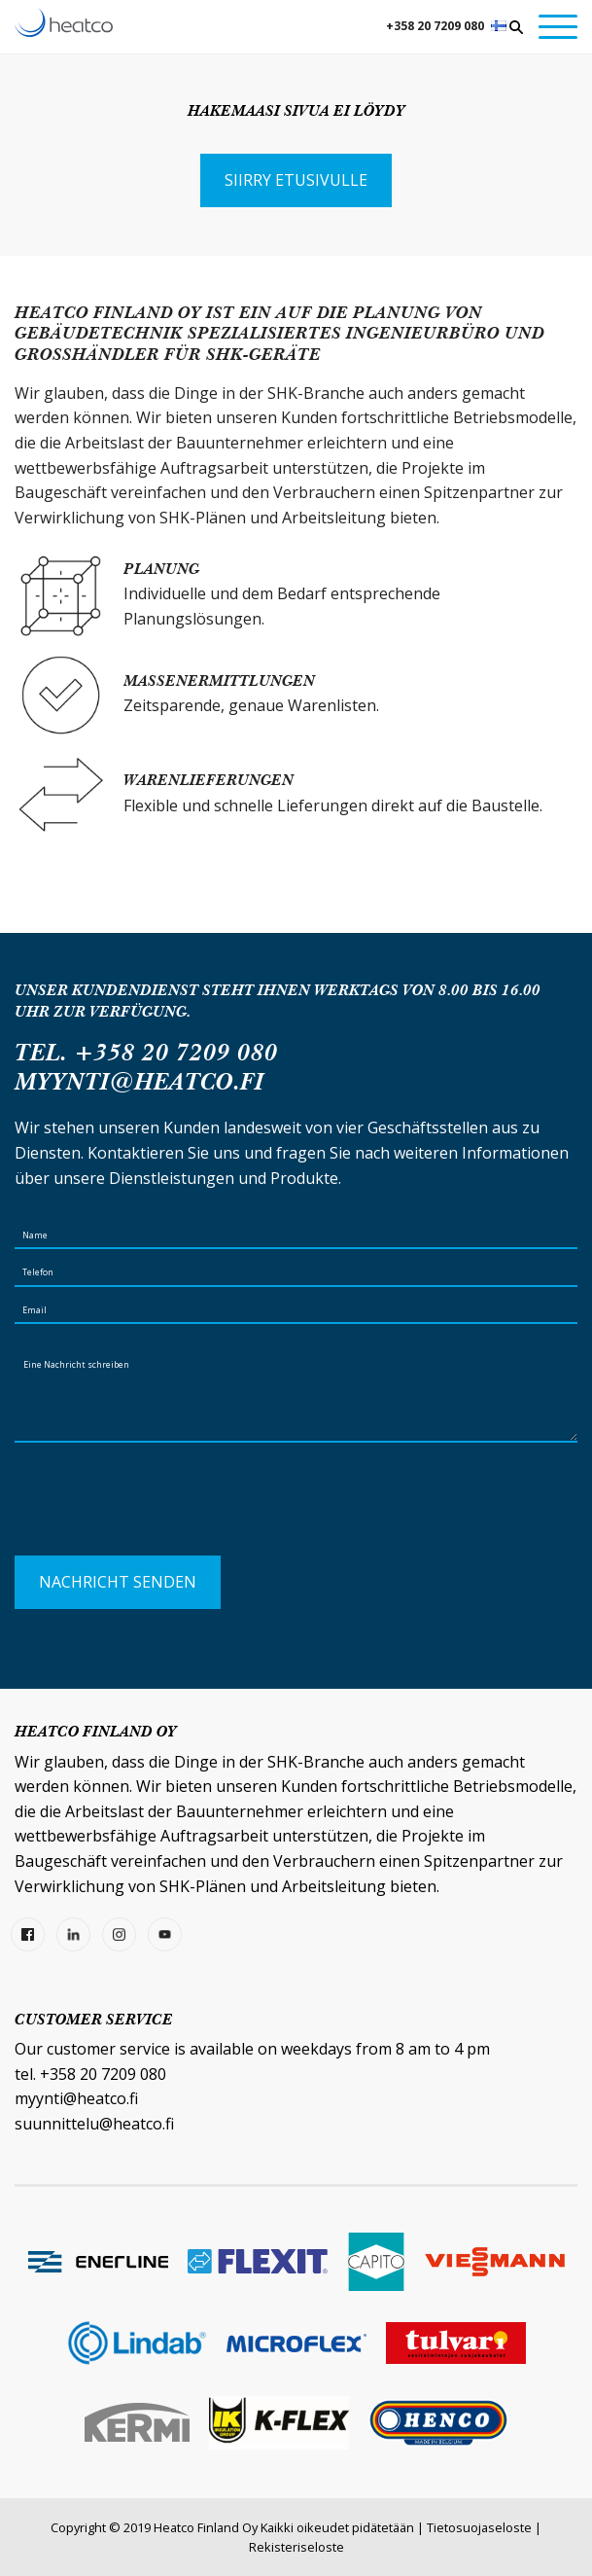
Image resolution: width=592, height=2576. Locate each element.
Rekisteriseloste (296, 2547)
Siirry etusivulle (296, 180)
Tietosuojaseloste (479, 2527)
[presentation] (162, 1507)
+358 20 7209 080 (435, 26)
